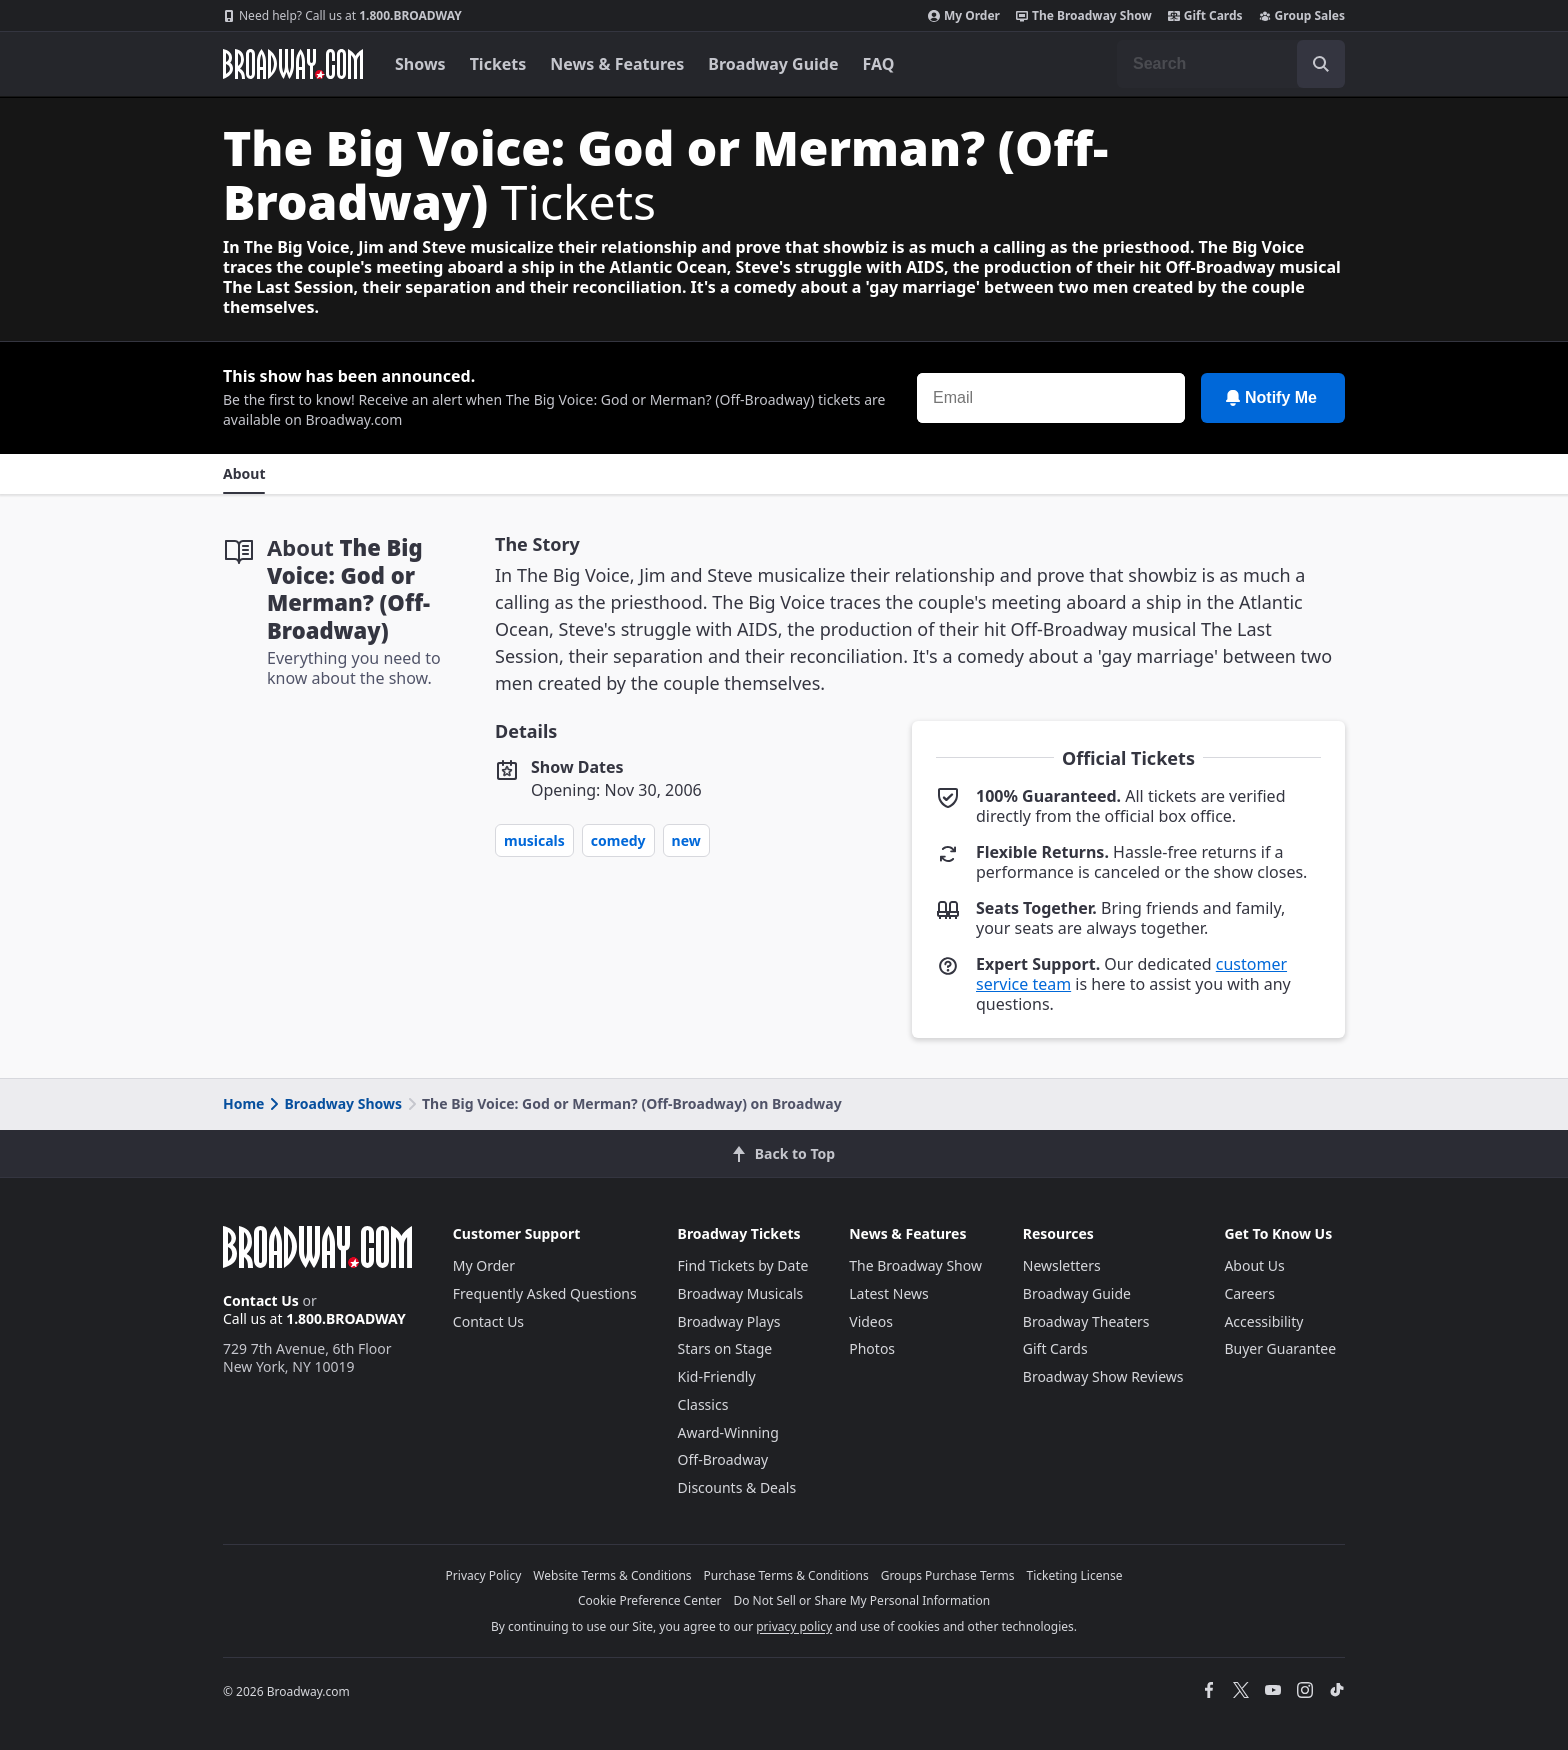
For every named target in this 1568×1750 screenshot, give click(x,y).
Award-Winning (728, 1432)
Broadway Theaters (1086, 1321)
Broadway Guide (773, 64)
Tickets (498, 64)
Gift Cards (1205, 16)
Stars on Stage (725, 1348)
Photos (872, 1348)
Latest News (889, 1293)
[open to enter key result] (1321, 64)
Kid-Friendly (717, 1376)
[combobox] (1231, 64)
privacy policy (794, 1626)
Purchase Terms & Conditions (786, 1575)
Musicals (534, 840)
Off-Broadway (723, 1459)
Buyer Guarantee (1280, 1348)
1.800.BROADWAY (342, 16)
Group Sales (1302, 16)
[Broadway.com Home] (293, 64)
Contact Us (261, 1300)
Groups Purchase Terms (948, 1575)
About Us (1254, 1265)
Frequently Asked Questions (545, 1293)
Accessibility (1263, 1321)
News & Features (617, 64)
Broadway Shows (334, 1103)
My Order (964, 16)
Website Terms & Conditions (612, 1575)
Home (243, 1103)
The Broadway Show (1084, 16)
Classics (703, 1404)
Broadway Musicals (741, 1293)
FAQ (879, 64)
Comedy (618, 840)
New (686, 840)
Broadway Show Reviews (1103, 1376)
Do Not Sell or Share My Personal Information (861, 1600)
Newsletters (1062, 1265)
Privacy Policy (484, 1575)
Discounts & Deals (737, 1487)
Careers (1249, 1293)
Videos (871, 1321)
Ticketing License (1075, 1575)
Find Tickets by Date (743, 1265)
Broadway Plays (729, 1321)
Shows (420, 64)
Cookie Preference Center (650, 1600)
